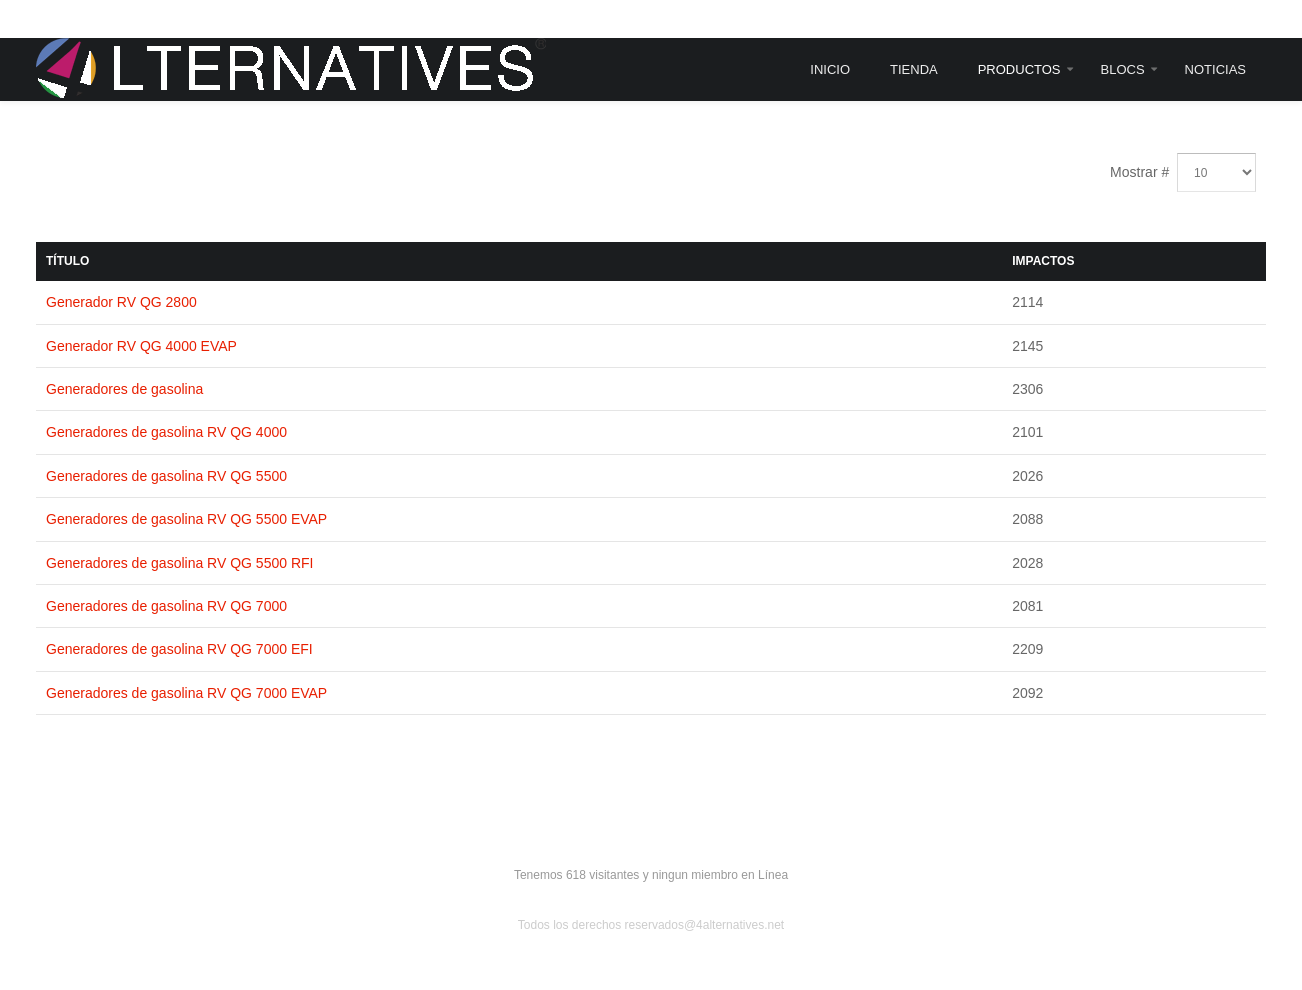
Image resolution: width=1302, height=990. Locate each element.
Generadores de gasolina (124, 389)
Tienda (914, 69)
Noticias (1215, 69)
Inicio (830, 69)
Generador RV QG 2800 (121, 302)
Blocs (1123, 69)
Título (67, 261)
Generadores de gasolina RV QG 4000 (166, 432)
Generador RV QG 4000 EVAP (141, 346)
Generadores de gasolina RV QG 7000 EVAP (186, 693)
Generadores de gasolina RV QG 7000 (166, 606)
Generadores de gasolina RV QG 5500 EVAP (186, 519)
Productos (1019, 69)
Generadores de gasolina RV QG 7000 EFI (179, 649)
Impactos (1043, 261)
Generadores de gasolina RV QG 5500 (166, 476)
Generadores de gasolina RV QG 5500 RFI (179, 563)
